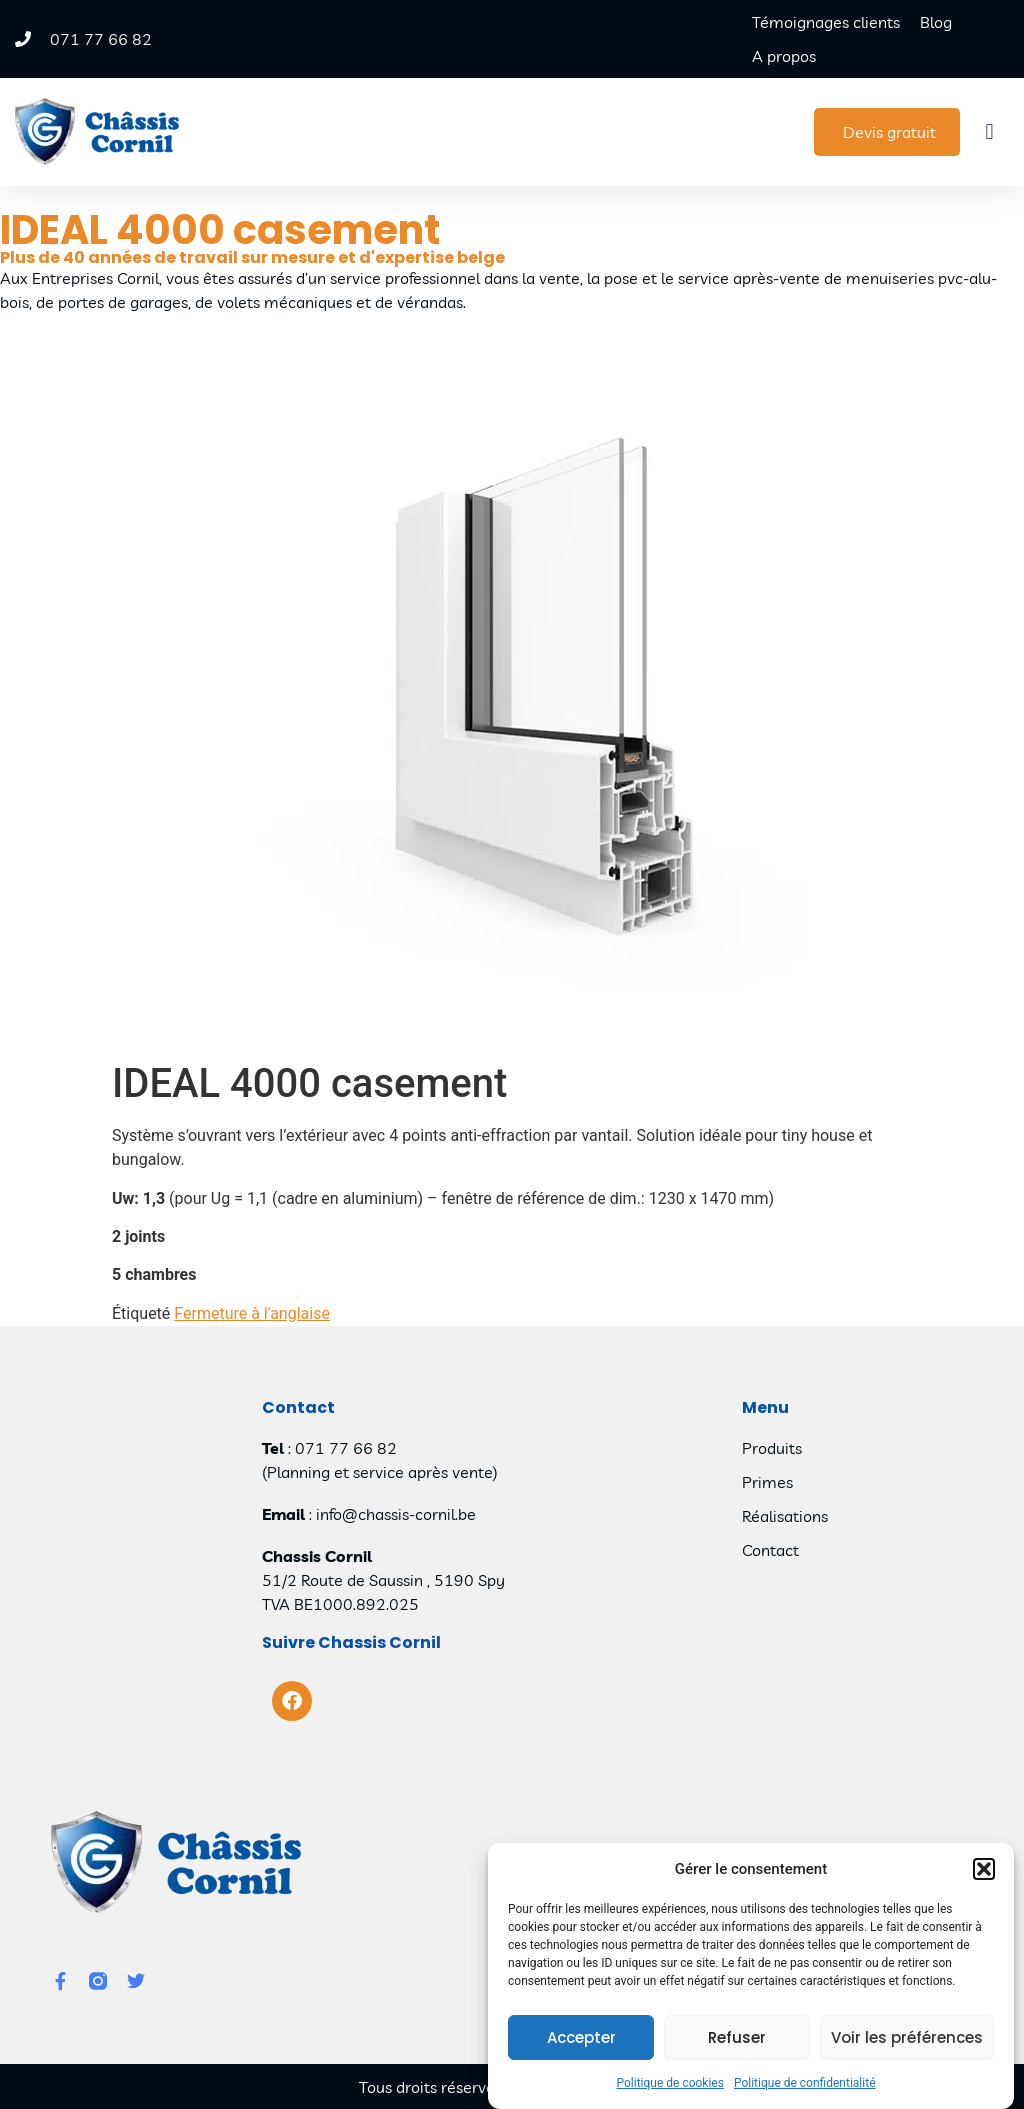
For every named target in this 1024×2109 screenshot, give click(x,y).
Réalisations (785, 1516)
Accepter (581, 2038)
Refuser (737, 2038)
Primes (767, 1482)
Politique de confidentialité (805, 2084)
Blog (936, 22)
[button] (984, 1870)
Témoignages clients (826, 22)
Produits (772, 1448)
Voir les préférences (907, 2038)
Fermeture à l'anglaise (252, 1313)
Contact (770, 1550)
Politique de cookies (670, 2084)
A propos (784, 56)
